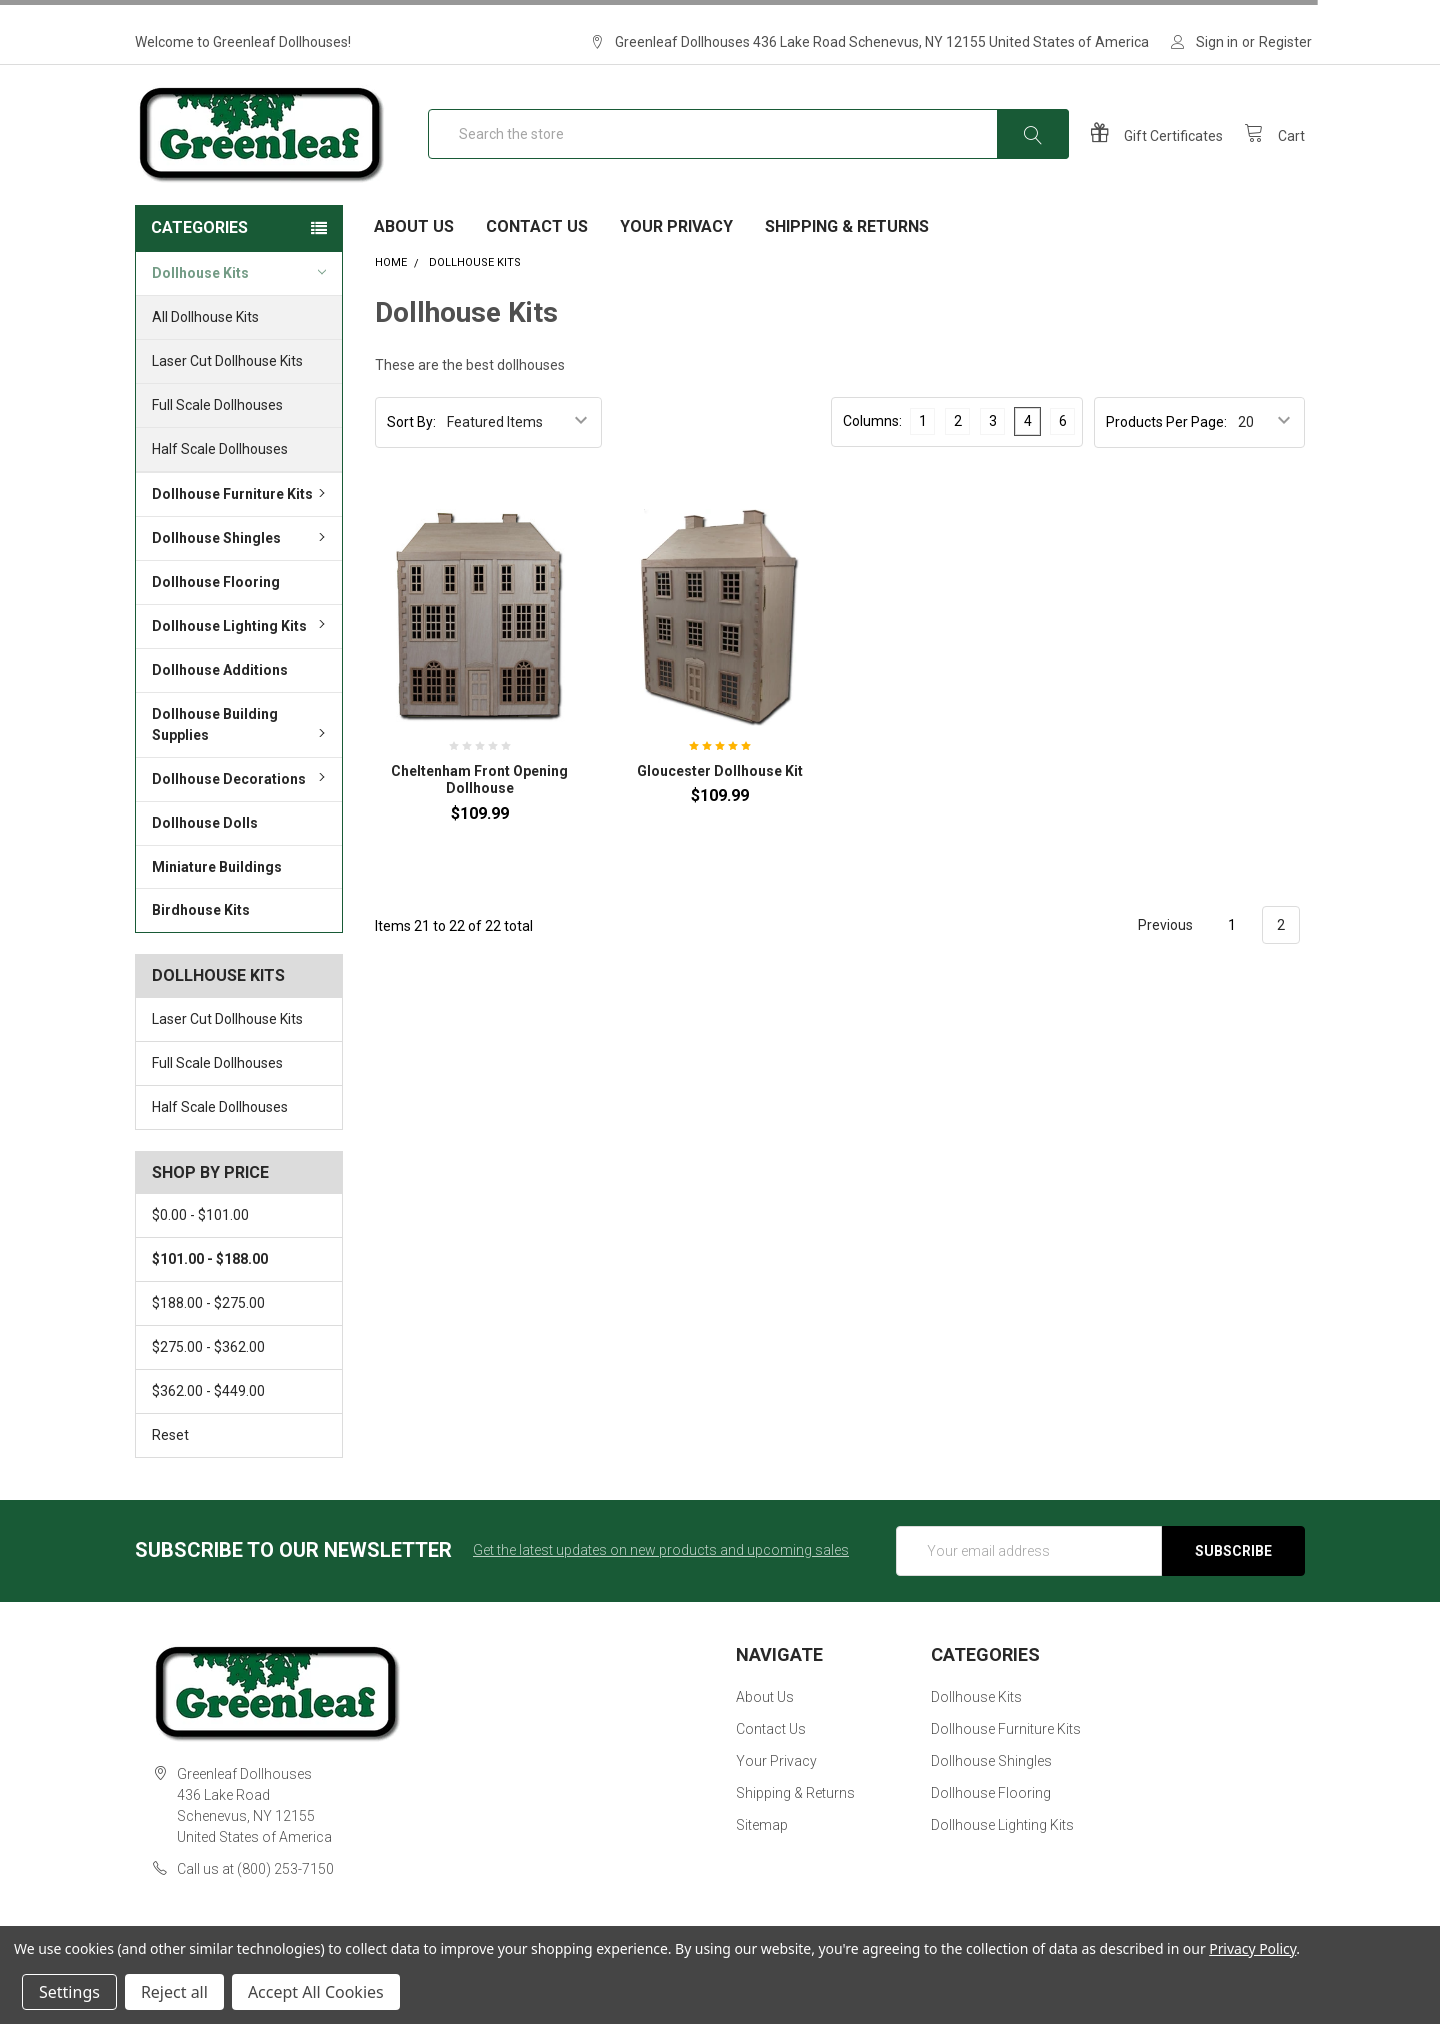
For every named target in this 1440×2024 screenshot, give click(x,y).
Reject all (174, 1992)
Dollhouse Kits (239, 296)
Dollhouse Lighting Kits (241, 650)
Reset (170, 1459)
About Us (414, 250)
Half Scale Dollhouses (220, 473)
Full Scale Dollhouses (217, 429)
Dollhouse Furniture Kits (241, 518)
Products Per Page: (1166, 446)
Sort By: (411, 446)
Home (391, 286)
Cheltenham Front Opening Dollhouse (479, 804)
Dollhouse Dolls (205, 847)
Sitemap (762, 1849)
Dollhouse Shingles (241, 562)
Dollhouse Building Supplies (241, 748)
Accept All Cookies (316, 1992)
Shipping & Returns (847, 250)
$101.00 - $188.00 (210, 1283)
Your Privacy (676, 250)
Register (1285, 42)
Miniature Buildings (217, 890)
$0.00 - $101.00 (200, 1239)
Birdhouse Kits (201, 934)
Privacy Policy (1252, 1948)
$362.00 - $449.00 (208, 1415)
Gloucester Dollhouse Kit (720, 795)
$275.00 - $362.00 (208, 1371)
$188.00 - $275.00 (208, 1327)
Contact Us (537, 250)
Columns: (872, 445)
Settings (69, 1992)
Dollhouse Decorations (241, 803)
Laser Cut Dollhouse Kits (227, 385)
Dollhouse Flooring (216, 606)
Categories (199, 251)
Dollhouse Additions (220, 694)
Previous (1154, 950)
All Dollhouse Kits (205, 341)
